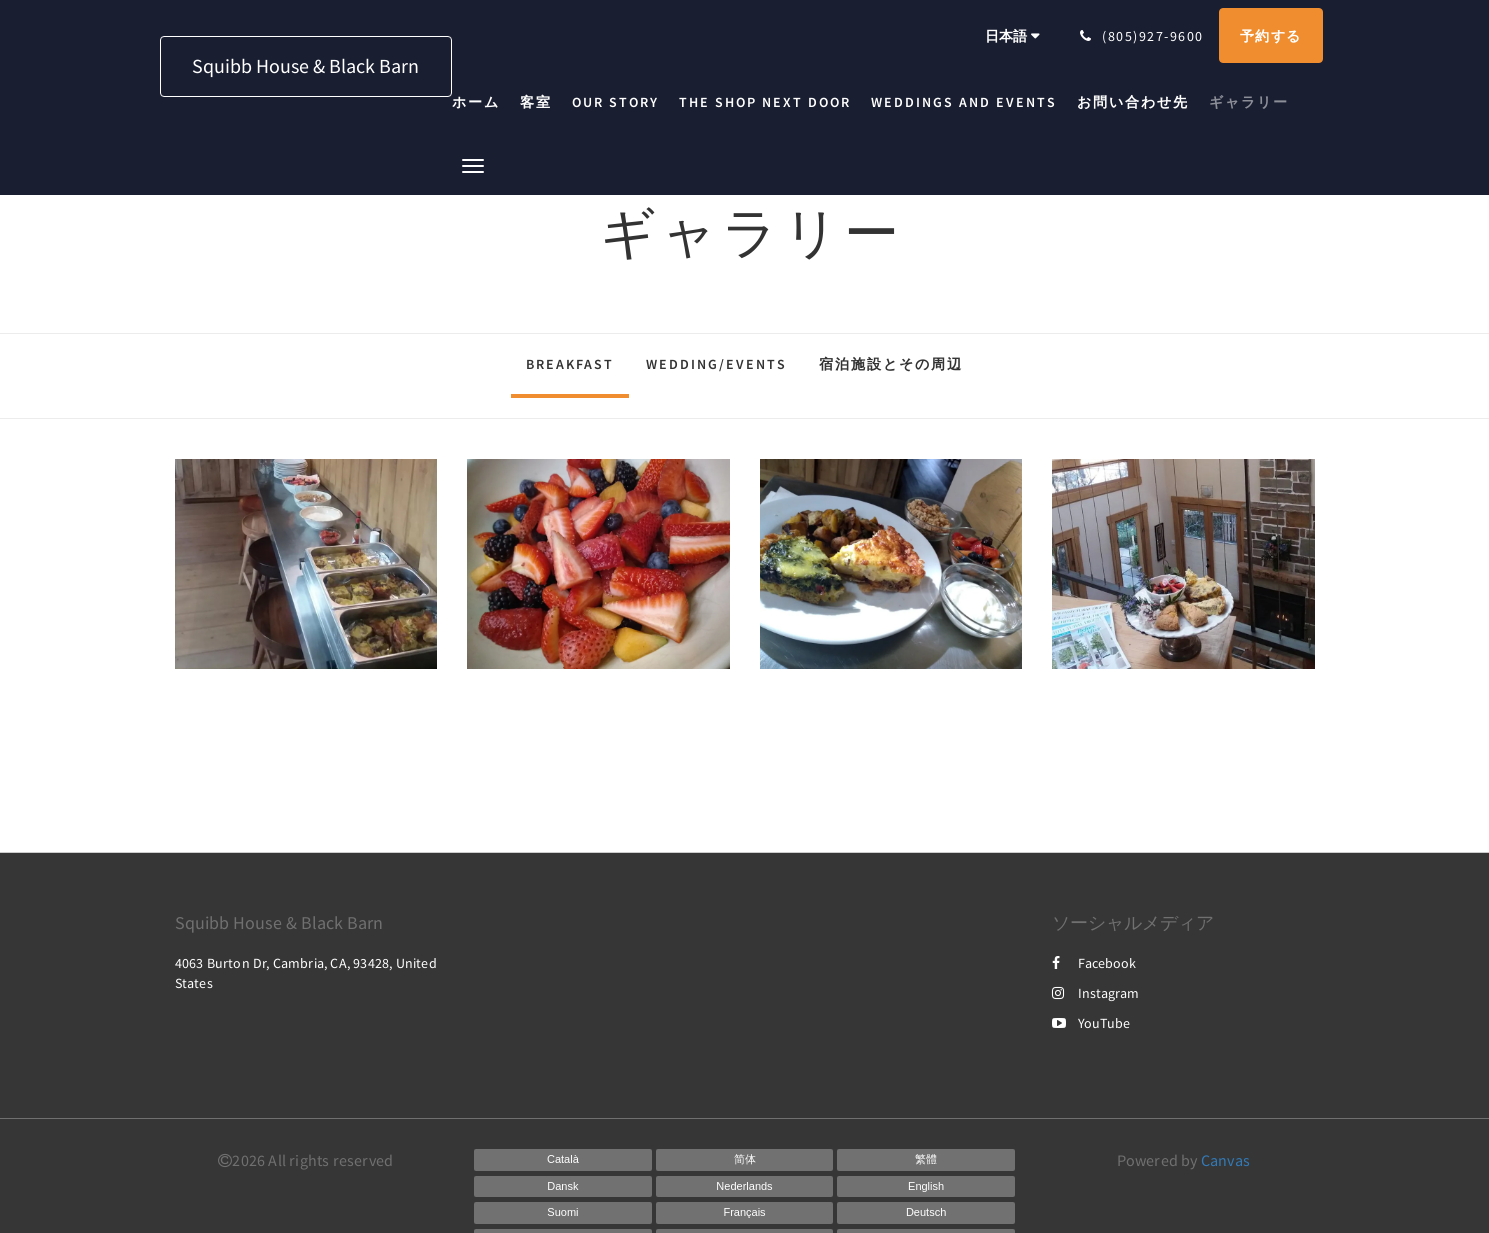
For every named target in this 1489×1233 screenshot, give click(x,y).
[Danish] (563, 1187)
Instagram (1095, 993)
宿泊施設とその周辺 (891, 364)
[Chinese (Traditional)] (926, 1160)
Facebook (1094, 963)
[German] (926, 1213)
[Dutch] (745, 1187)
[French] (745, 1213)
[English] (926, 1187)
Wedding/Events (716, 364)
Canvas (1225, 1160)
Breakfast (570, 364)
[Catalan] (563, 1160)
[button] (473, 164)
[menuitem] (481, 102)
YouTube (1091, 1023)
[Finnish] (563, 1213)
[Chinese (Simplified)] (745, 1160)
